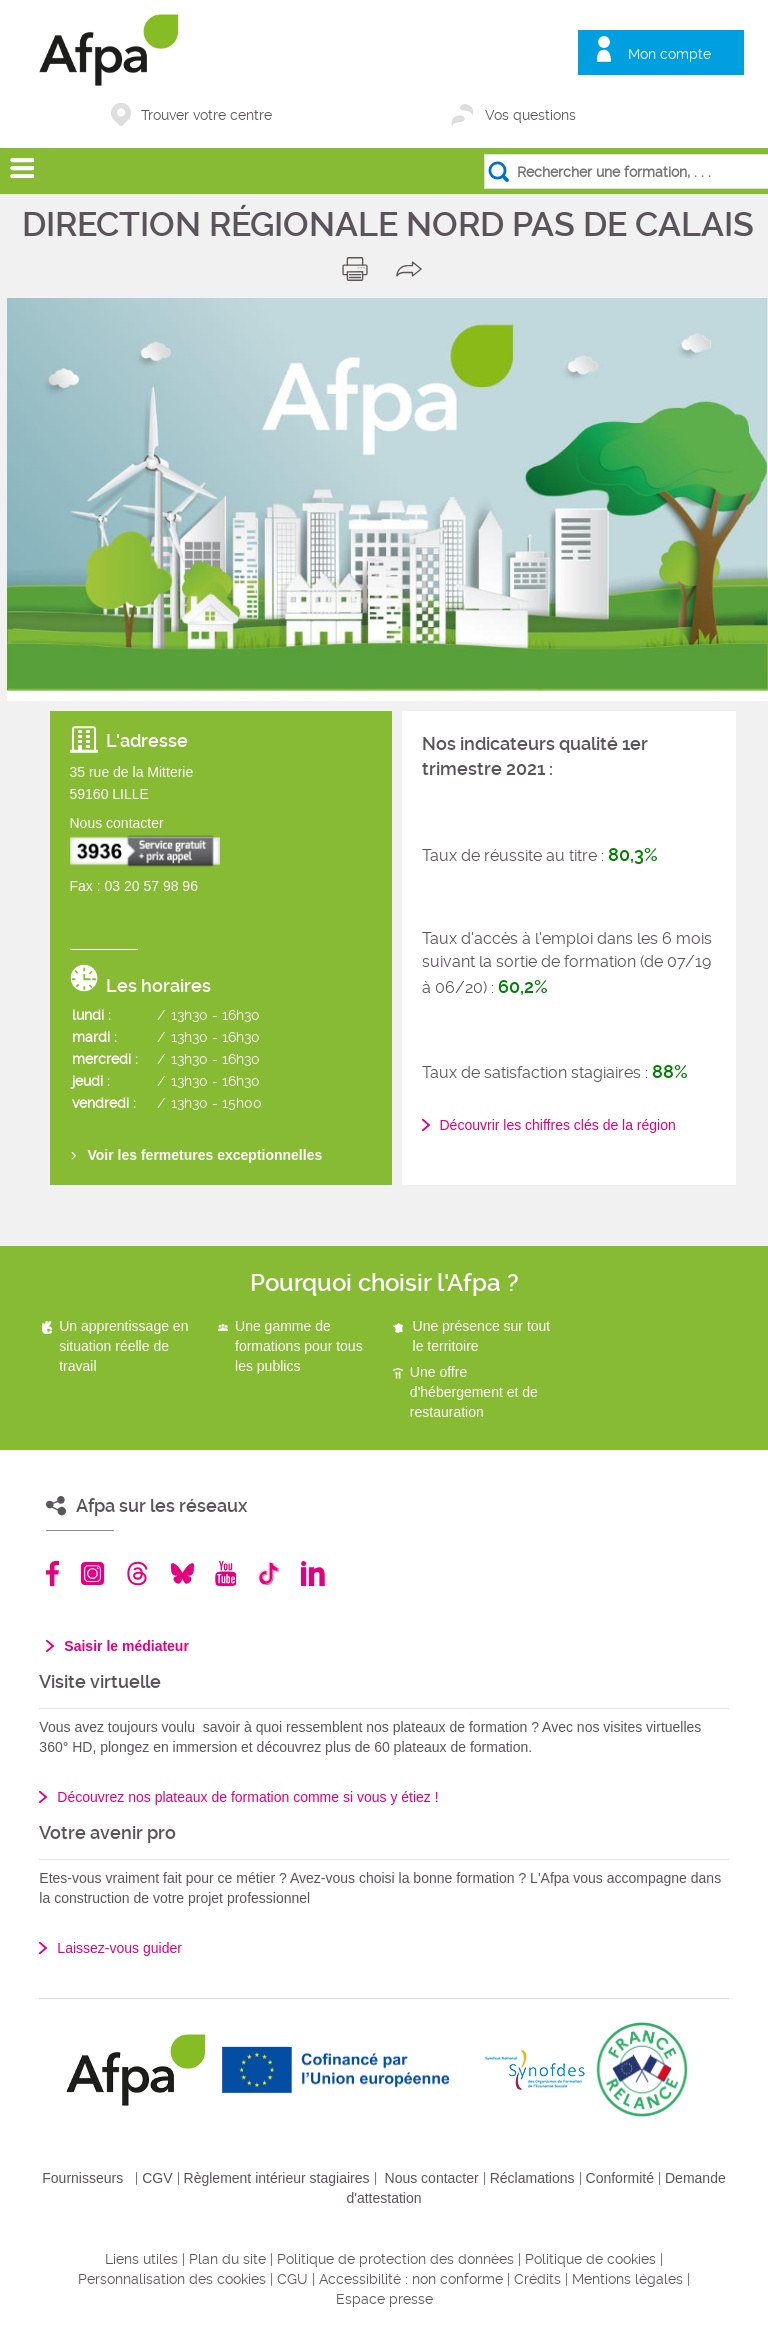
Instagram (92, 1573)
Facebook (53, 1573)
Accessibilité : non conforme (411, 2279)
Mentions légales (627, 2279)
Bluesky (182, 1573)
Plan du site (227, 2259)
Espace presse (384, 2299)
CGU (292, 2279)
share (413, 269)
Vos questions (530, 115)
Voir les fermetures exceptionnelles (205, 1155)
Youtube (225, 1573)
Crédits (537, 2279)
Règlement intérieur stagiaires (277, 2178)
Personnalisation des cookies (172, 2279)
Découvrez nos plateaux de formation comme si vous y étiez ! (247, 1797)
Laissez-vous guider (119, 1948)
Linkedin (313, 1573)
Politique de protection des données (395, 2259)
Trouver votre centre (206, 115)
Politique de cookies (590, 2259)
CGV (157, 2178)
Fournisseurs (82, 2178)
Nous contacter (432, 2178)
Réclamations (532, 2178)
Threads (137, 1573)
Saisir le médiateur (126, 1646)
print (359, 269)
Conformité (620, 2178)
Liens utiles (141, 2259)
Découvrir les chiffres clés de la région (558, 1125)
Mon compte (669, 54)
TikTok (268, 1573)
